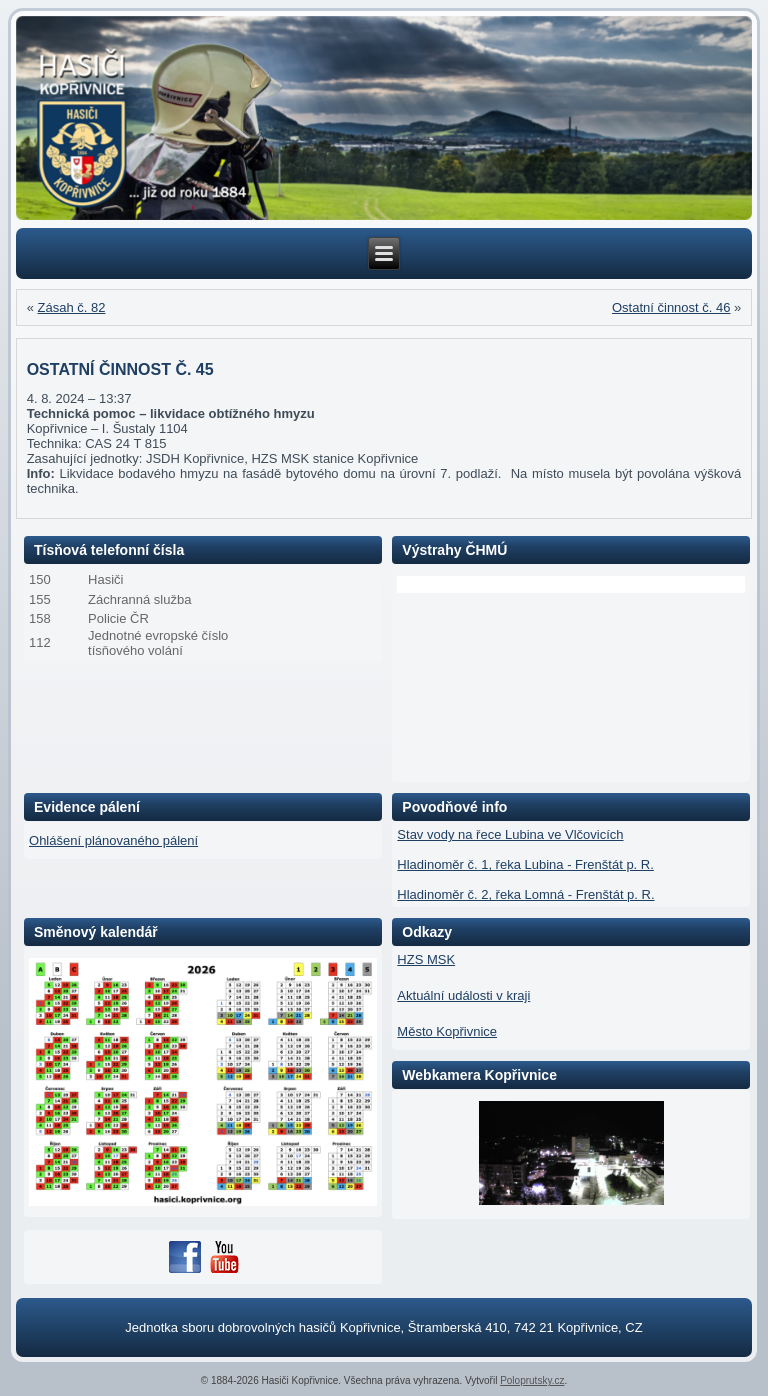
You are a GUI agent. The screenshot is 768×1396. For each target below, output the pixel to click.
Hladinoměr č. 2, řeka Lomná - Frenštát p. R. (525, 894)
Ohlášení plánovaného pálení (113, 840)
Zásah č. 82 (72, 307)
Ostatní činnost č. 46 (671, 307)
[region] (384, 118)
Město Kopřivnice (447, 1031)
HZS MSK (426, 959)
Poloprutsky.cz (532, 1380)
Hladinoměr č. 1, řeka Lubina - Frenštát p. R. (525, 864)
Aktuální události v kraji (463, 995)
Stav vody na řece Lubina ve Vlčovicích (510, 834)
